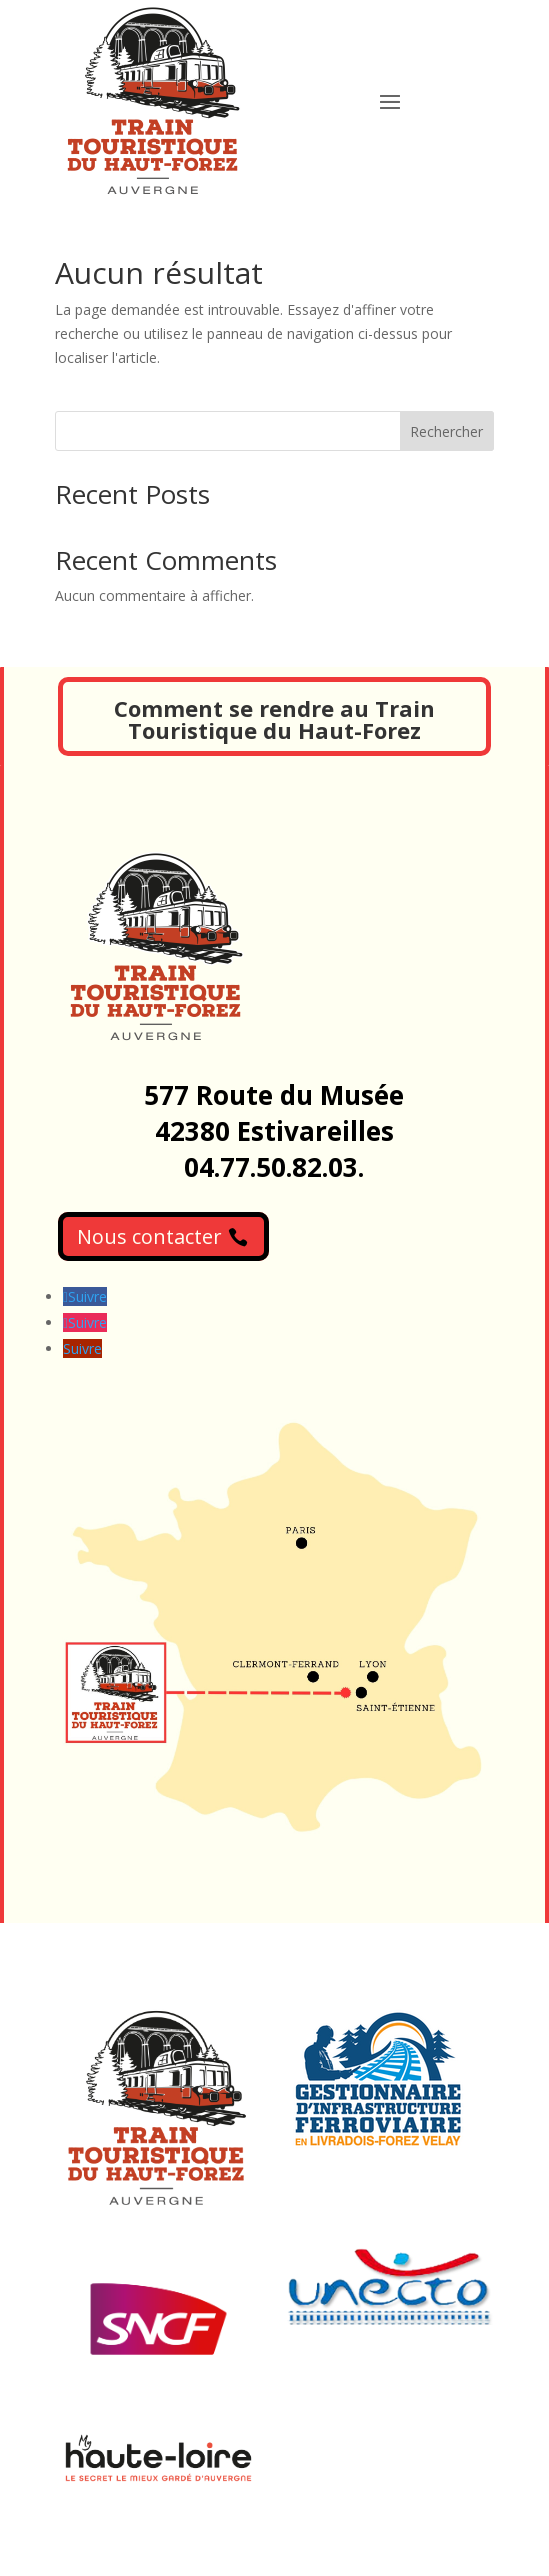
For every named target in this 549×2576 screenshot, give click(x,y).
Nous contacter (149, 1236)
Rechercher (446, 431)
